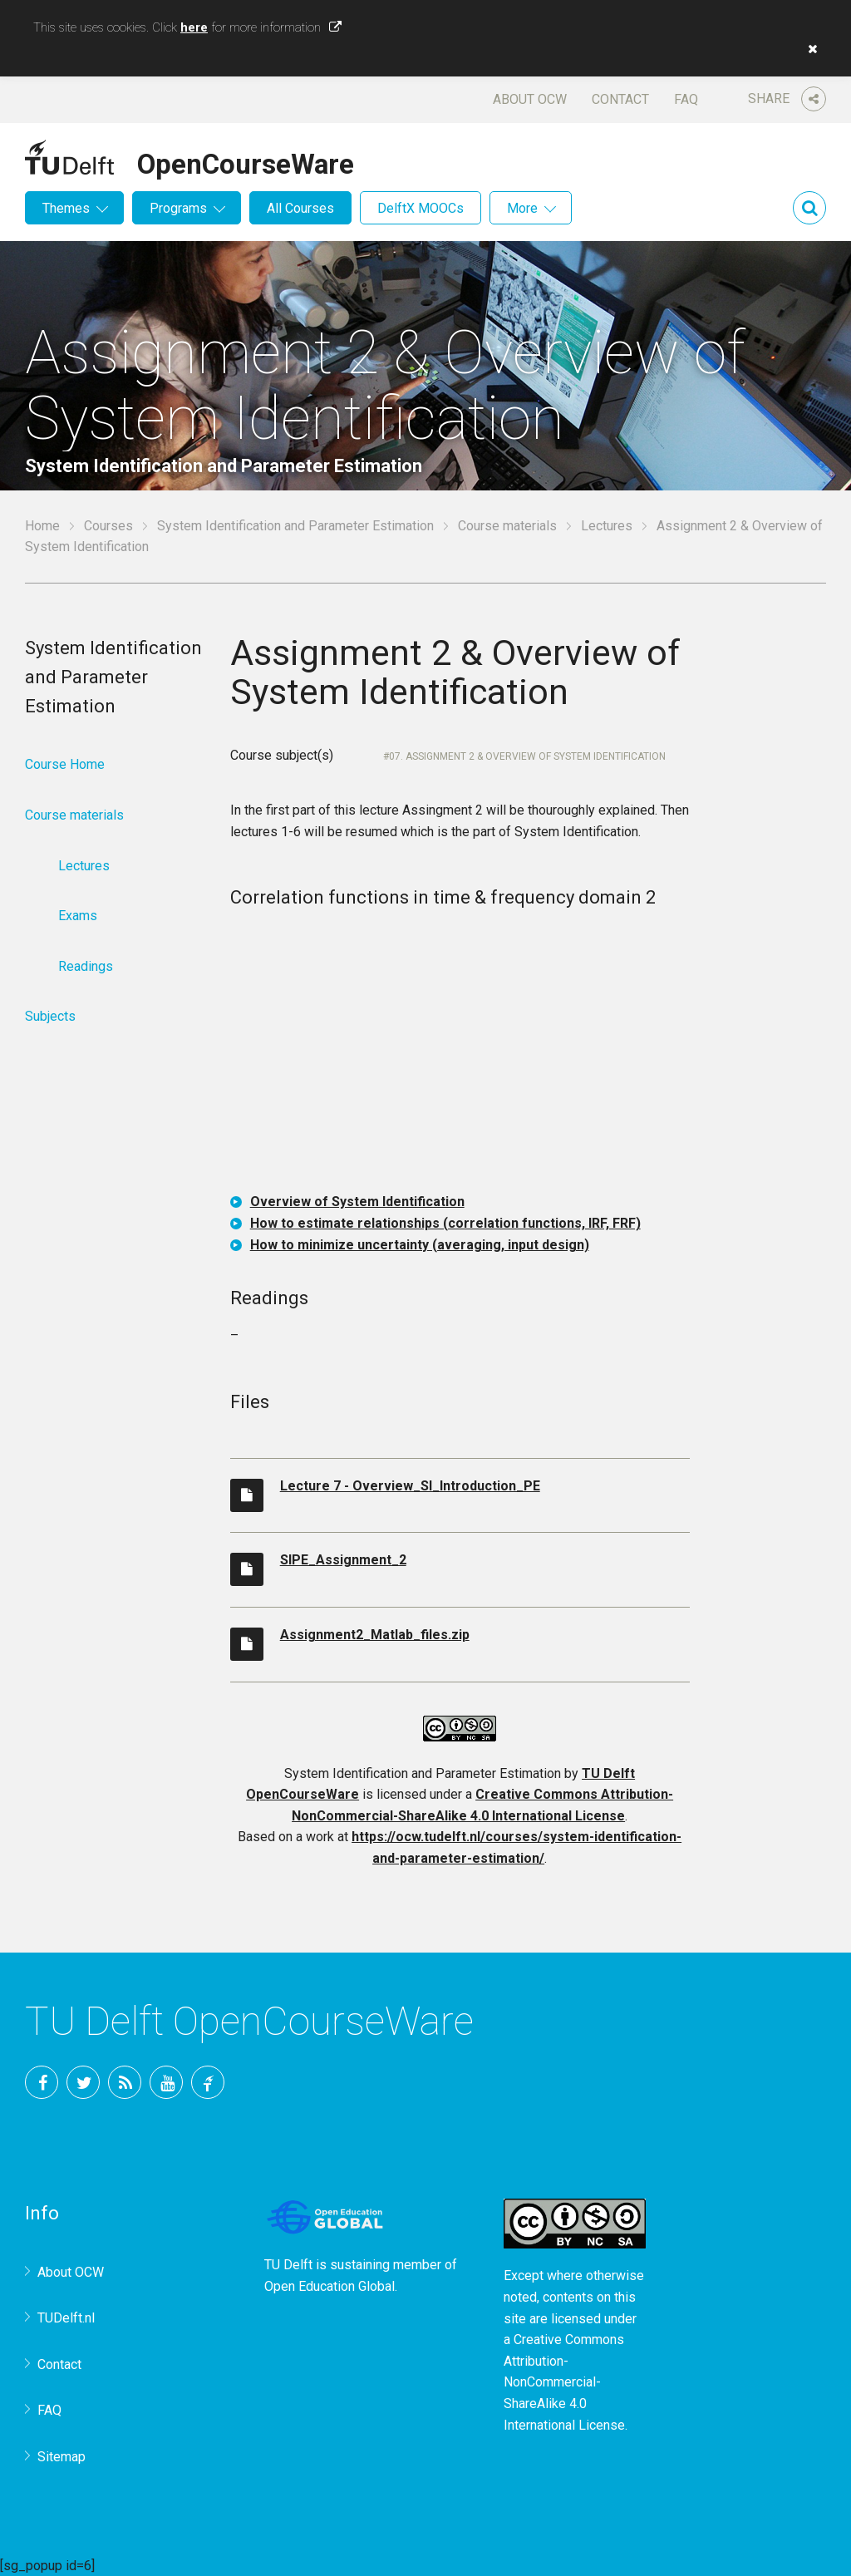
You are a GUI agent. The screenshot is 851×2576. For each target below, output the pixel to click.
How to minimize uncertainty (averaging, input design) (419, 1245)
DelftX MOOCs (420, 208)
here (194, 27)
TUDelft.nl (66, 2318)
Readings (85, 966)
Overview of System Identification (357, 1201)
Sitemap (61, 2457)
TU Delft (207, 2082)
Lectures (606, 526)
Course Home (65, 764)
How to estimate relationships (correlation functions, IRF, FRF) (445, 1223)
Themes (66, 208)
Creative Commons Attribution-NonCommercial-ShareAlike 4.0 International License (564, 2382)
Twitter (83, 2082)
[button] (808, 49)
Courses (108, 526)
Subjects (50, 1016)
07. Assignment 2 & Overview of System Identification (527, 756)
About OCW (530, 99)
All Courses (300, 208)
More (522, 208)
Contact (620, 99)
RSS (124, 2082)
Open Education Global (329, 2286)
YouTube (166, 2082)
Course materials (507, 526)
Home (42, 526)
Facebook (41, 2082)
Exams (77, 916)
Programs (178, 208)
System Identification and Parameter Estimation (295, 526)
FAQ (686, 99)
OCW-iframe (460, 1053)
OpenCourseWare (245, 161)
